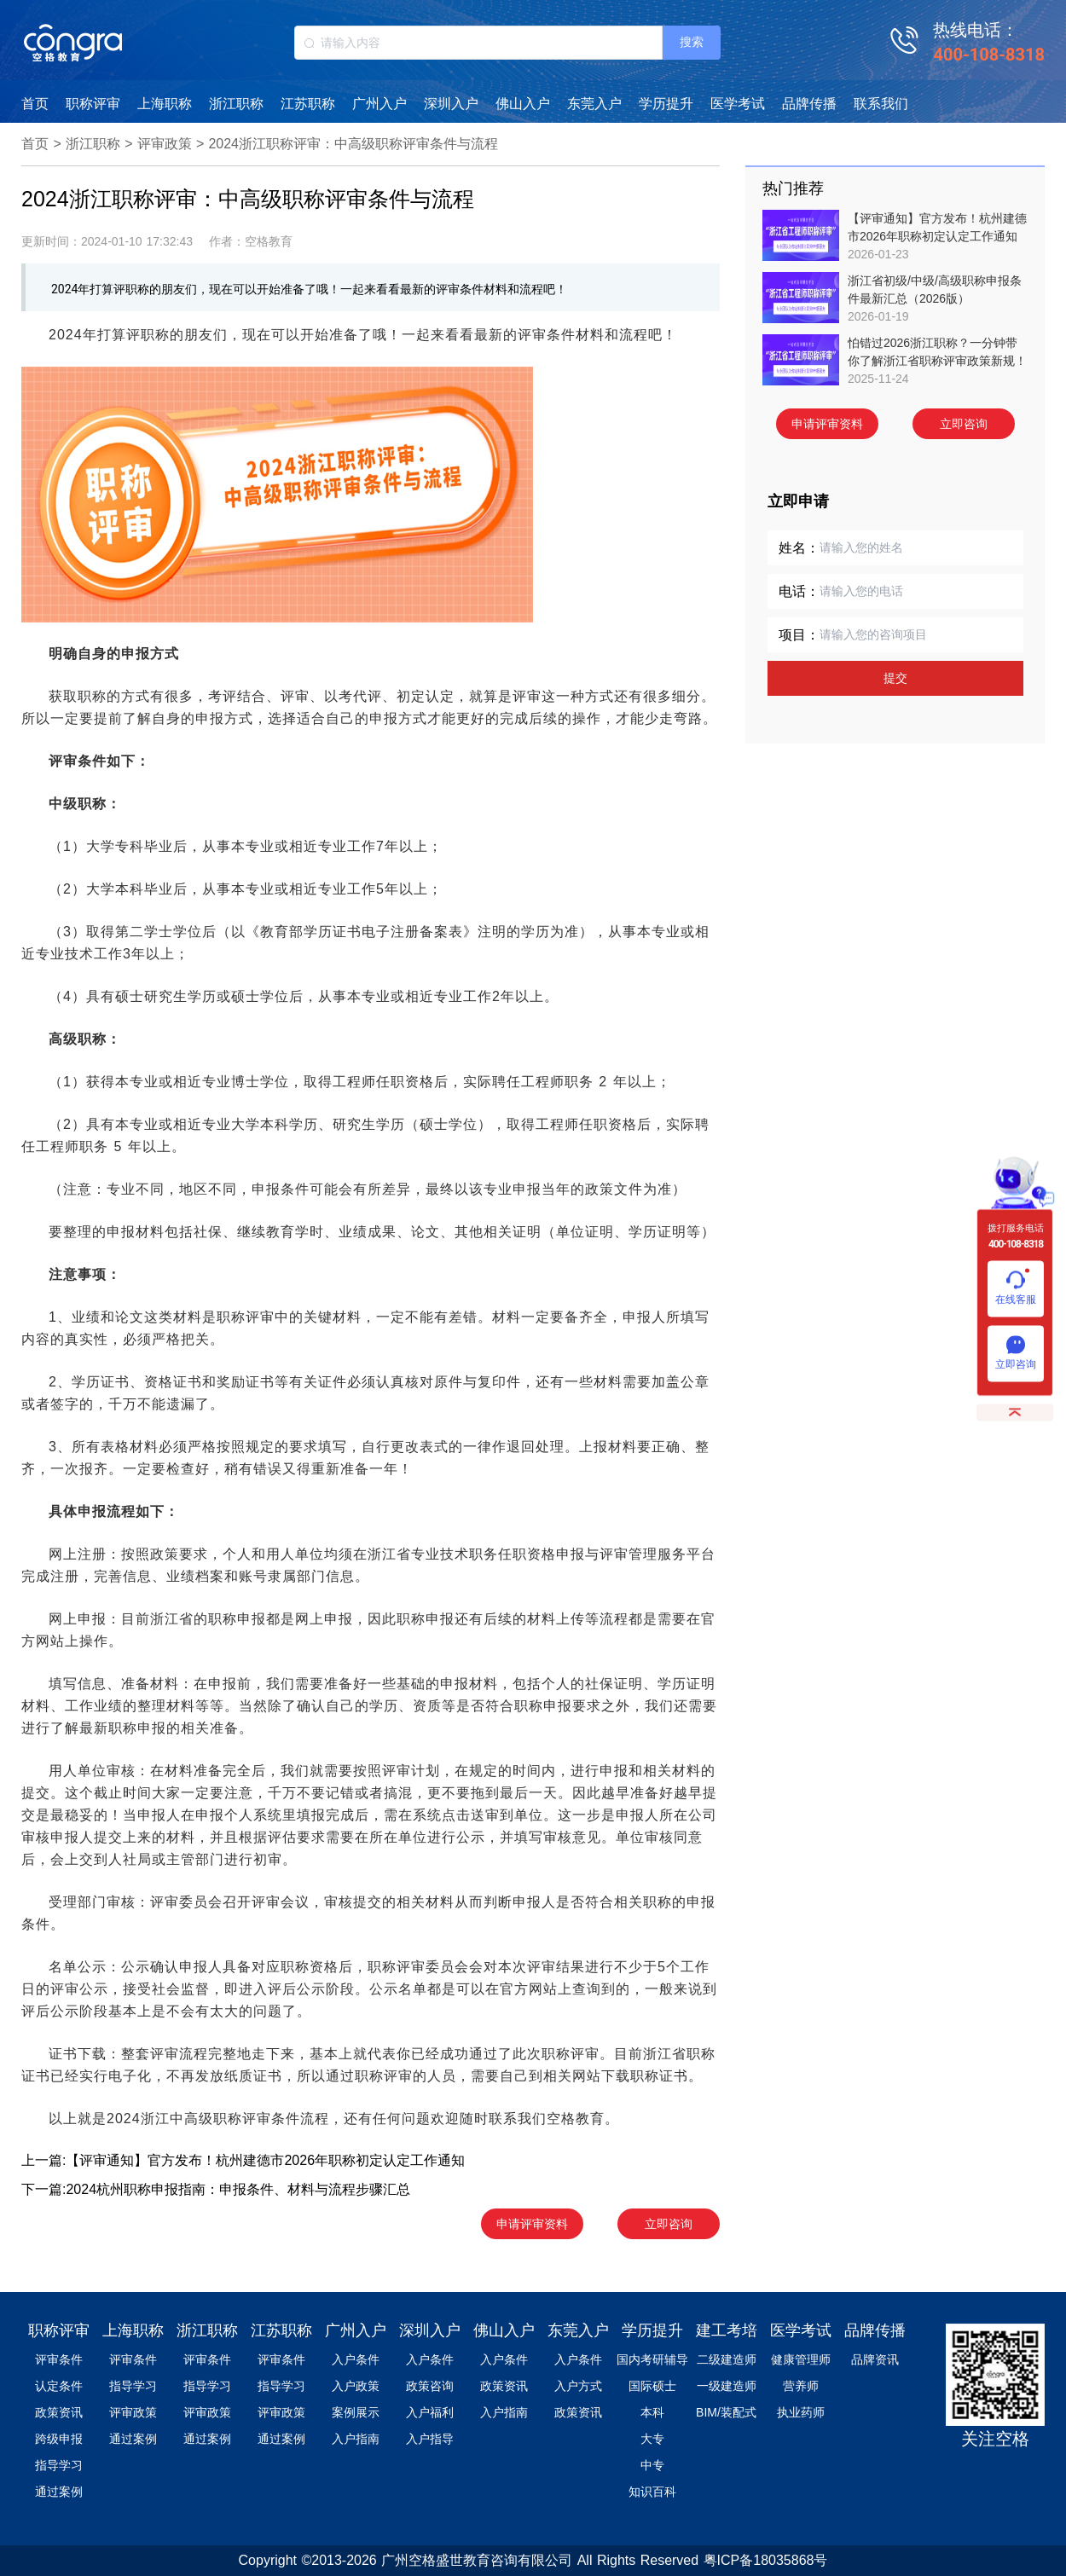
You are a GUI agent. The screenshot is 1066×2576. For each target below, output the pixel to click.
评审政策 (164, 143)
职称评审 (93, 103)
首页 (35, 103)
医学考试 (737, 103)
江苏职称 (308, 103)
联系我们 (881, 103)
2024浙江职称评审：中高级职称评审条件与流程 (353, 143)
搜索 (692, 42)
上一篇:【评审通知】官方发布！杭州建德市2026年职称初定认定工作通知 (243, 2160)
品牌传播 (809, 103)
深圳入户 (451, 103)
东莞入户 (594, 103)
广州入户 (379, 103)
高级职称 (78, 1039)
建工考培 (726, 2330)
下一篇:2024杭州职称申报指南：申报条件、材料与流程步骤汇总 (215, 2189)
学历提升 (666, 103)
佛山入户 (522, 103)
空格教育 (576, 2118)
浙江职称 (236, 103)
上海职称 (164, 103)
